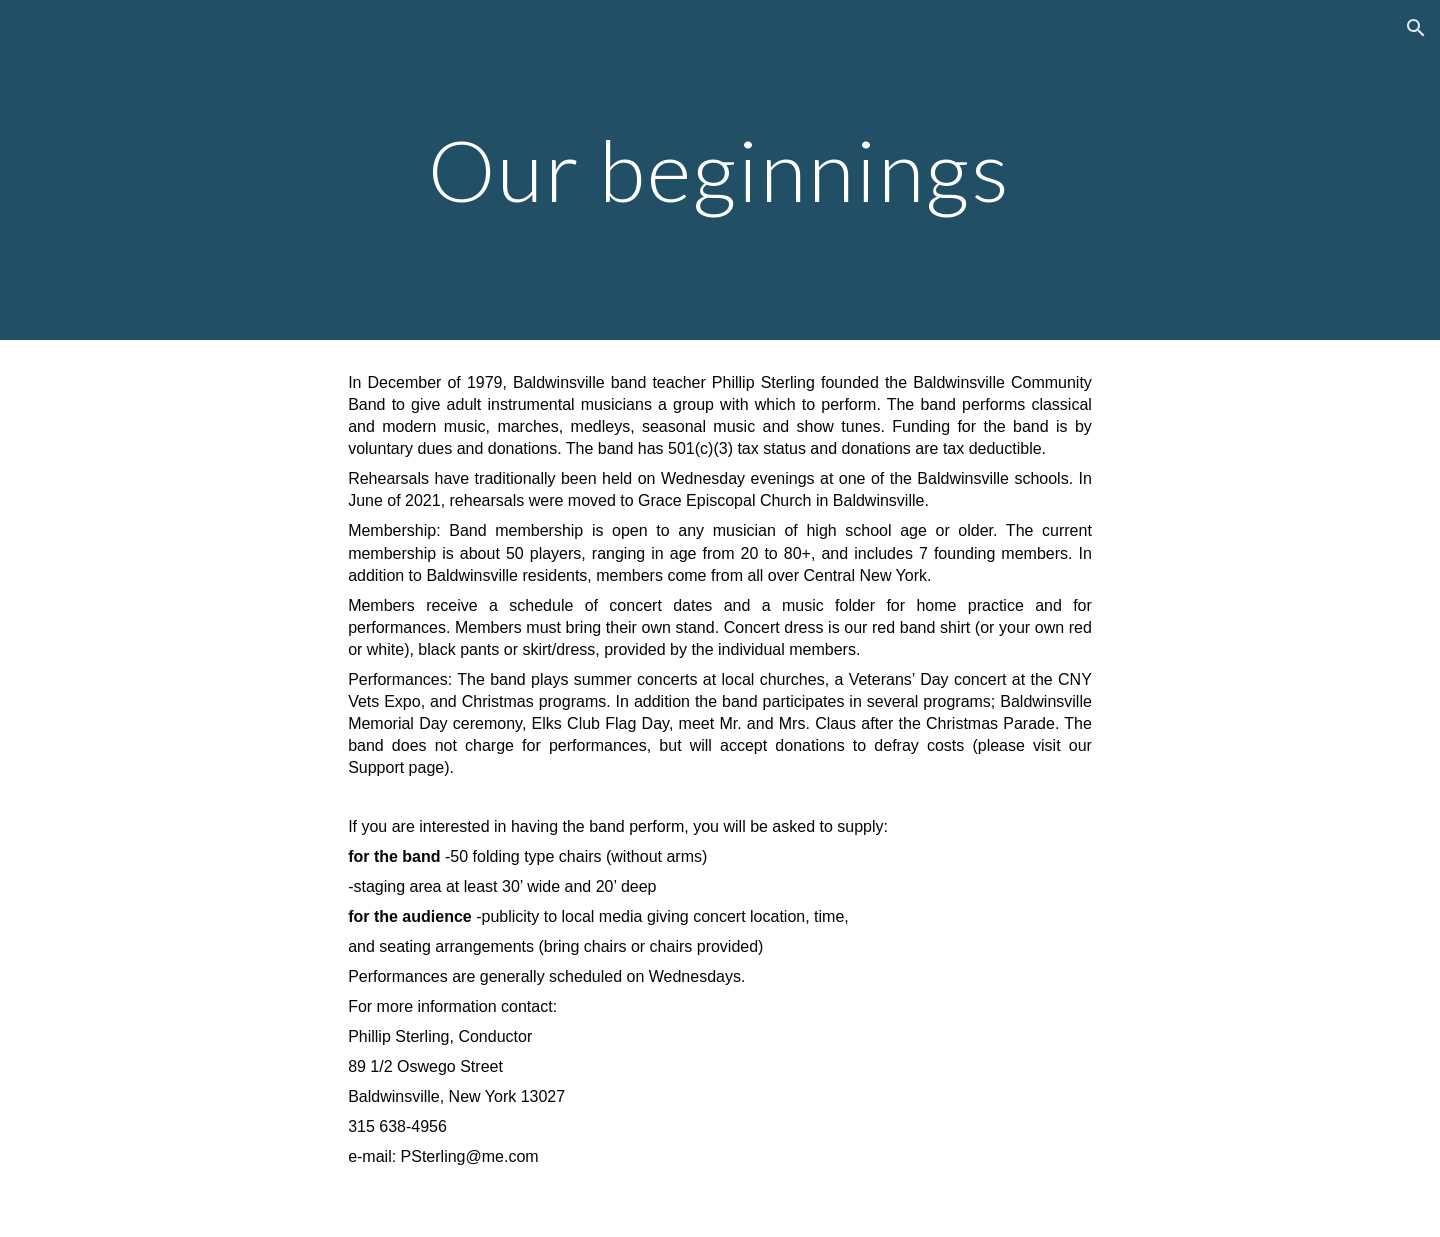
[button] (1416, 28)
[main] (720, 169)
